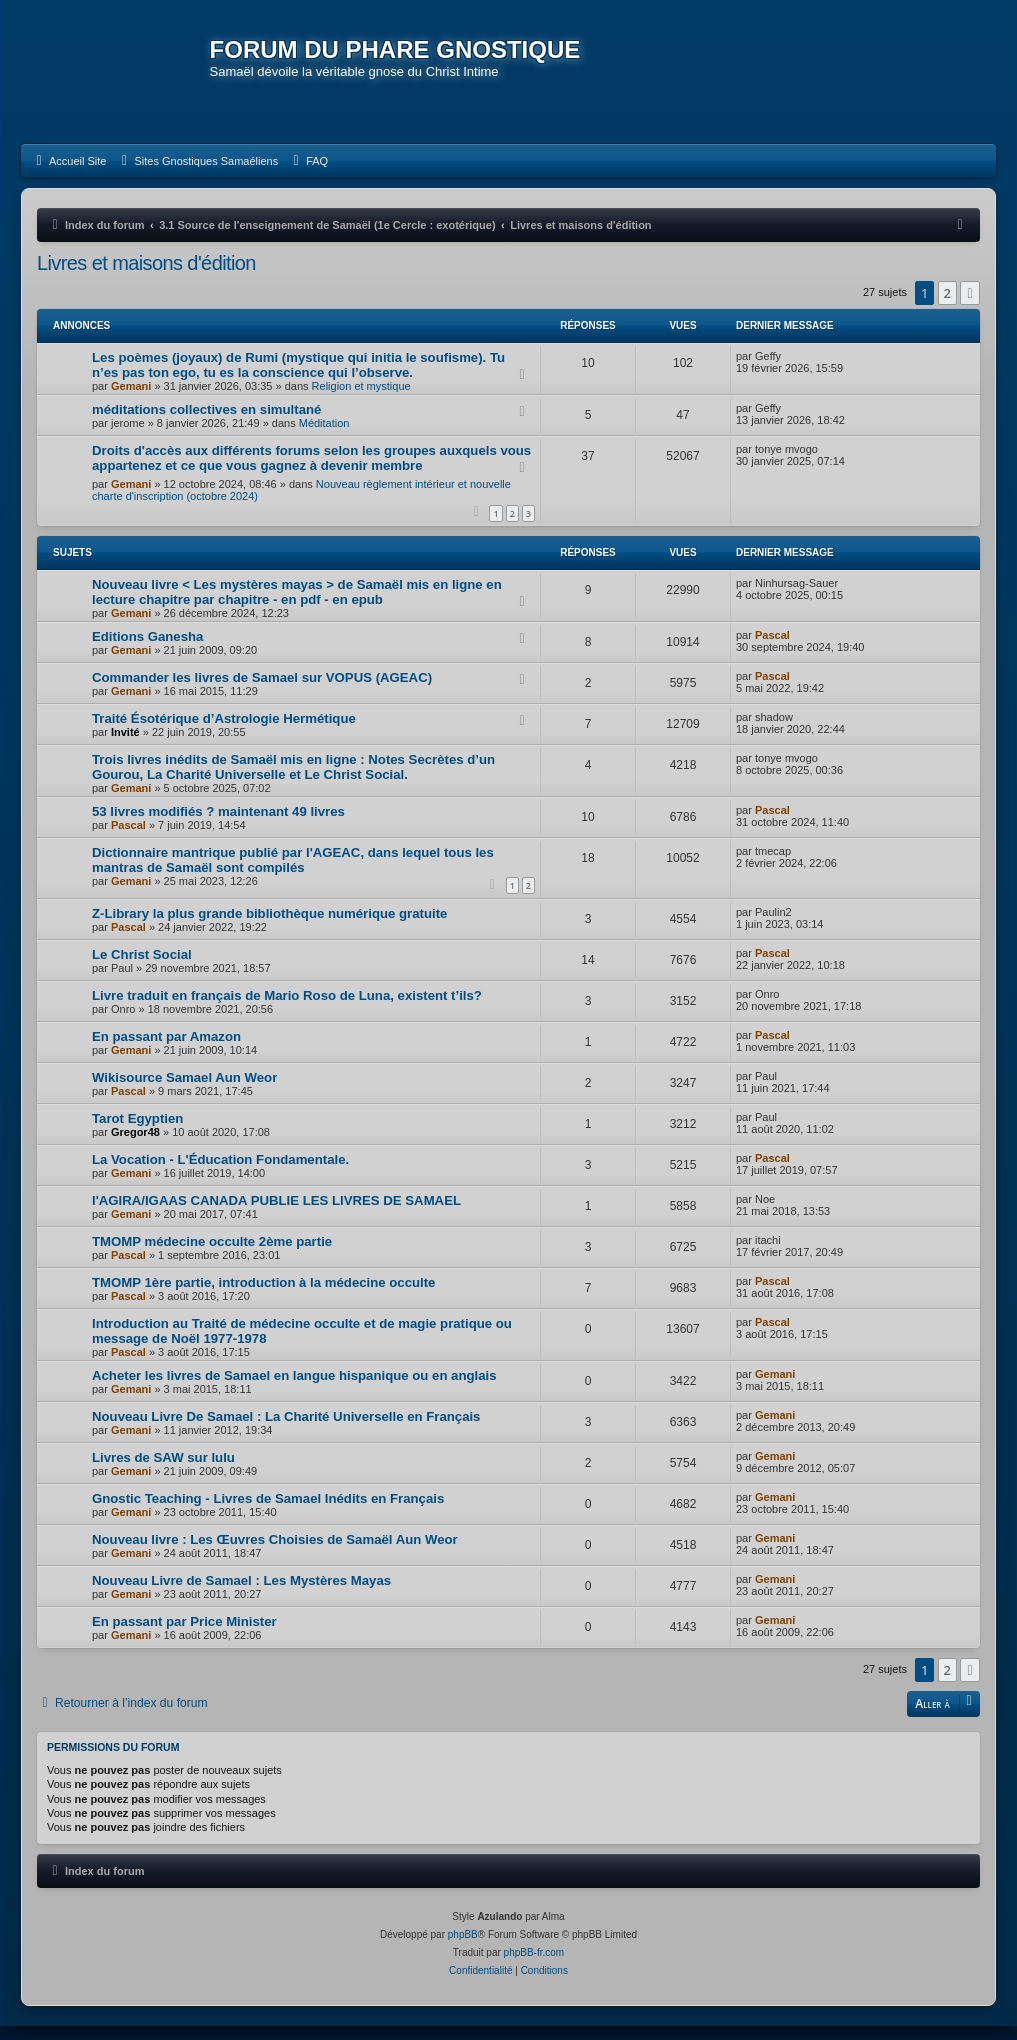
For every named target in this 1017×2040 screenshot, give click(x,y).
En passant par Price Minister (184, 1635)
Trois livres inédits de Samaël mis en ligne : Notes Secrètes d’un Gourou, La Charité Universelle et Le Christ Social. (293, 781)
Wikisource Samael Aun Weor (184, 1091)
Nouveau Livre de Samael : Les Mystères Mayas (241, 1594)
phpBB (463, 1948)
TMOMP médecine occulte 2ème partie (212, 1255)
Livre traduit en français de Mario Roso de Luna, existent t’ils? (287, 1009)
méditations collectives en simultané (206, 424)
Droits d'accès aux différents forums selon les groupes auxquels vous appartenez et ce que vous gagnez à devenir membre (311, 473)
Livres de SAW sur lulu (163, 1471)
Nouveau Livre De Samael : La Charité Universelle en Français (286, 1430)
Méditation (324, 438)
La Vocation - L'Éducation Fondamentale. (220, 1173)
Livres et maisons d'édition (146, 277)
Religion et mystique (361, 401)
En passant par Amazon (166, 1050)
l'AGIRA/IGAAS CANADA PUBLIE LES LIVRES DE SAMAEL (276, 1214)
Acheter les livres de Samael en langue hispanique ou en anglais (294, 1389)
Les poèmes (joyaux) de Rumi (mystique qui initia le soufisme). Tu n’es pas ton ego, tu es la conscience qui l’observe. (298, 380)
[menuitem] (68, 175)
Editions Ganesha (147, 650)
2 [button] (947, 307)
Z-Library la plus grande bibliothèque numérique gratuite (269, 927)
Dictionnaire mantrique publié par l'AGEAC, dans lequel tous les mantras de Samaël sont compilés (293, 874)
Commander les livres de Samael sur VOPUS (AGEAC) (262, 691)
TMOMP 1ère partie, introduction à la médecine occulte (263, 1296)
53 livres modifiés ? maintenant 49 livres (218, 825)
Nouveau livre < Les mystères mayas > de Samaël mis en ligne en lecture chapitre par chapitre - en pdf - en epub (297, 606)
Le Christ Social (142, 968)
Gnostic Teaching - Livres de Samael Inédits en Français (268, 1512)
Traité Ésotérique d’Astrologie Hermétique (224, 732)
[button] (970, 307)
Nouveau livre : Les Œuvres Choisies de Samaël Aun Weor (275, 1553)
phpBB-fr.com (534, 1966)
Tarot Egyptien (137, 1132)
